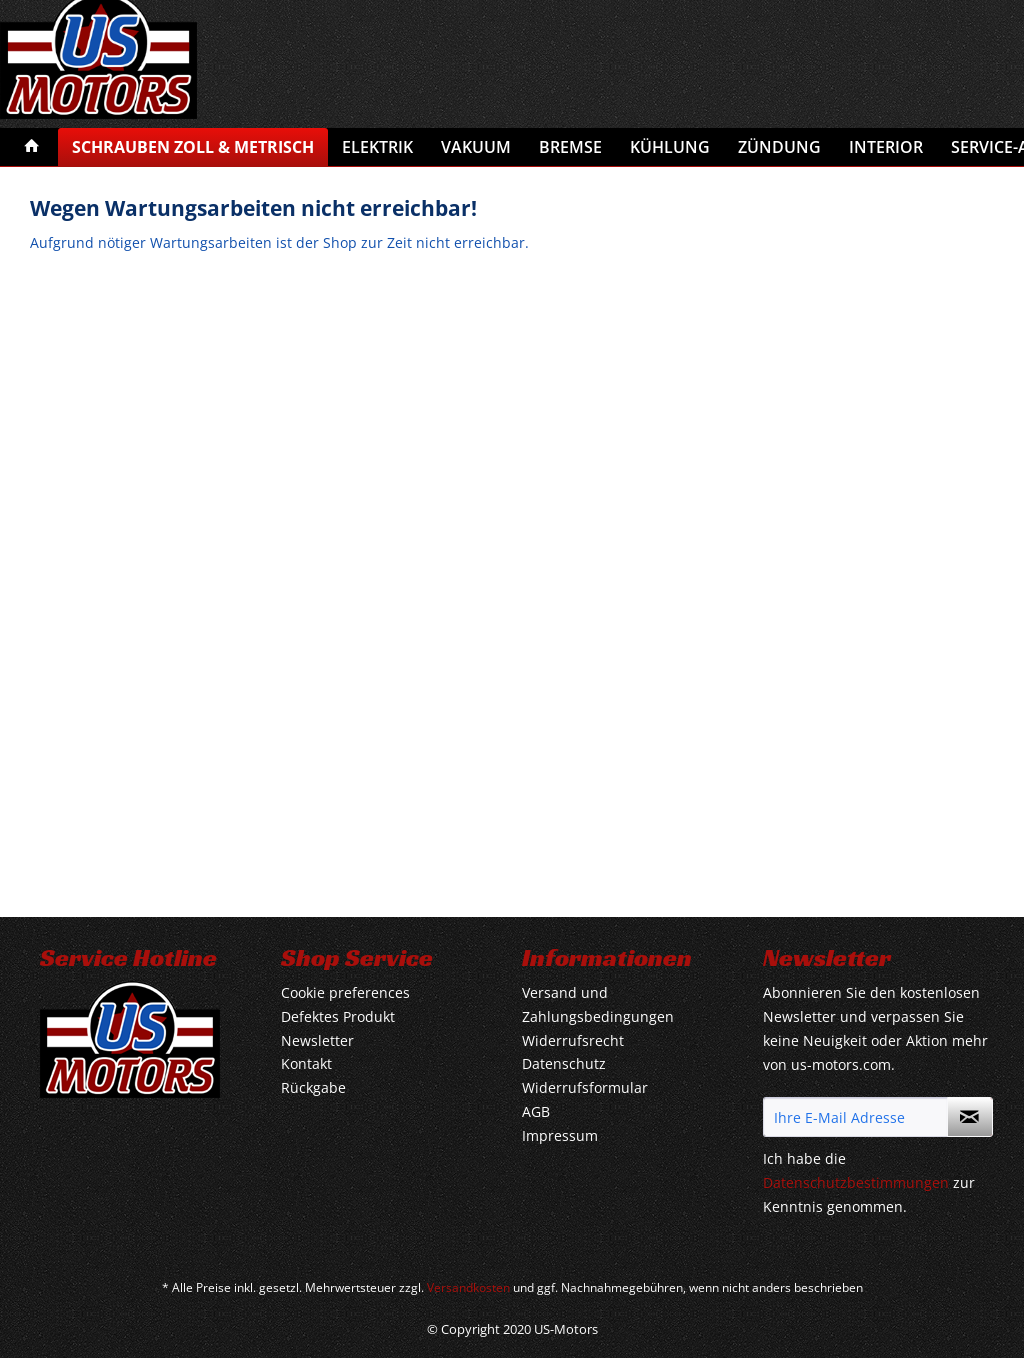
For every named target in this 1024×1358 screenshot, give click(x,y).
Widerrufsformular (585, 1087)
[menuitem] (32, 147)
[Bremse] (570, 147)
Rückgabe (313, 1087)
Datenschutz (564, 1063)
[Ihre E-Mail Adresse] (855, 1117)
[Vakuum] (476, 147)
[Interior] (886, 147)
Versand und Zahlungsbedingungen (598, 1004)
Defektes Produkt (338, 1016)
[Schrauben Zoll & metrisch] (193, 147)
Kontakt (306, 1063)
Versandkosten (468, 1287)
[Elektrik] (377, 147)
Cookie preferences (345, 992)
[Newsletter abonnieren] (970, 1117)
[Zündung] (779, 147)
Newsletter (317, 1040)
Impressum (560, 1135)
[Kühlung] (670, 147)
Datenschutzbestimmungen (856, 1182)
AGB (536, 1111)
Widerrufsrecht (573, 1040)
